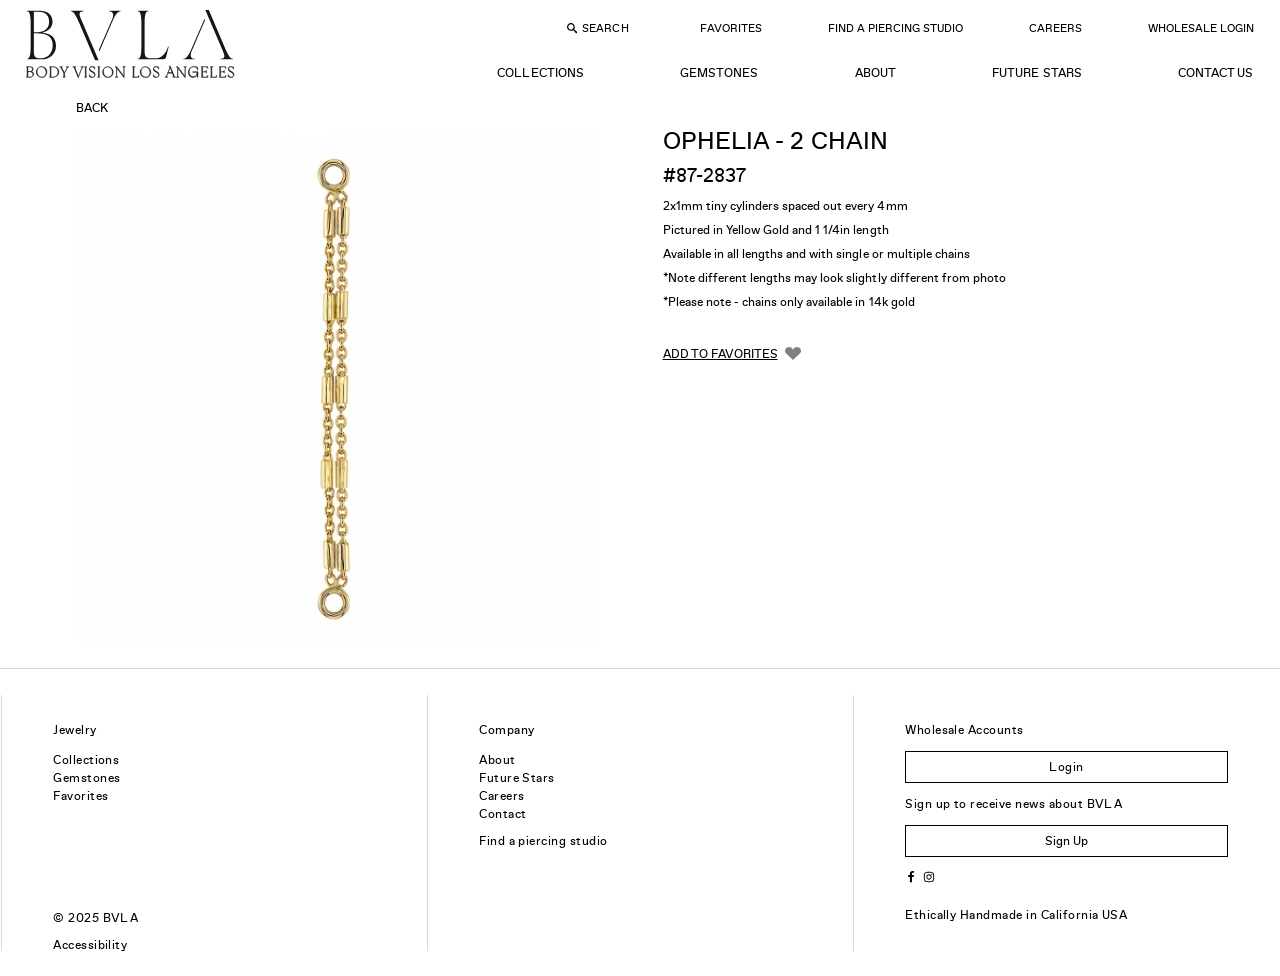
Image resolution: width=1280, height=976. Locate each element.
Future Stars (1036, 73)
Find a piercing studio (543, 841)
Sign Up (1066, 841)
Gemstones (719, 73)
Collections (540, 73)
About (875, 73)
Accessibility (90, 945)
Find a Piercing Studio (895, 28)
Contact (502, 814)
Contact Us (1215, 73)
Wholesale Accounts (964, 730)
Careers (1055, 28)
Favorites (731, 28)
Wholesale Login (1201, 28)
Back (92, 108)
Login (1066, 767)
